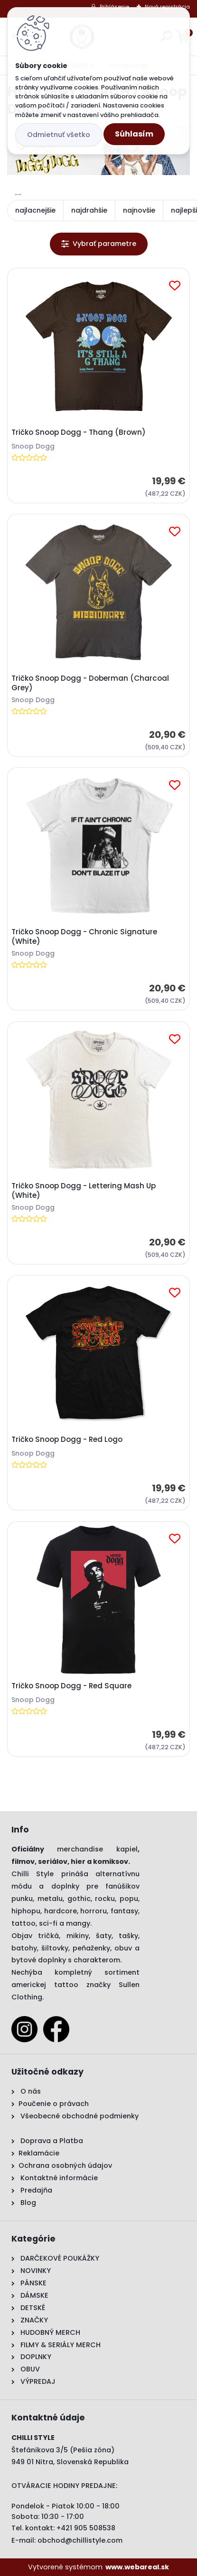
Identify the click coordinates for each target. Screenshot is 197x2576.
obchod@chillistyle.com (80, 2540)
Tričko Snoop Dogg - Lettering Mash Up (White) (83, 1190)
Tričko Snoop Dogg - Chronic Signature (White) (84, 936)
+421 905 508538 (85, 2528)
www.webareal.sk (137, 2567)
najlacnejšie (35, 210)
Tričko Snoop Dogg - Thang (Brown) (78, 432)
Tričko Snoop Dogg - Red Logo (66, 1439)
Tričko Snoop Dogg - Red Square (71, 1686)
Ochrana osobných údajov (65, 2165)
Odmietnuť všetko (58, 134)
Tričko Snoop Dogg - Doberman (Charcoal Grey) (90, 683)
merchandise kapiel (97, 1849)
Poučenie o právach (54, 2103)
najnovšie (139, 210)
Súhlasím (134, 133)
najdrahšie (89, 210)
